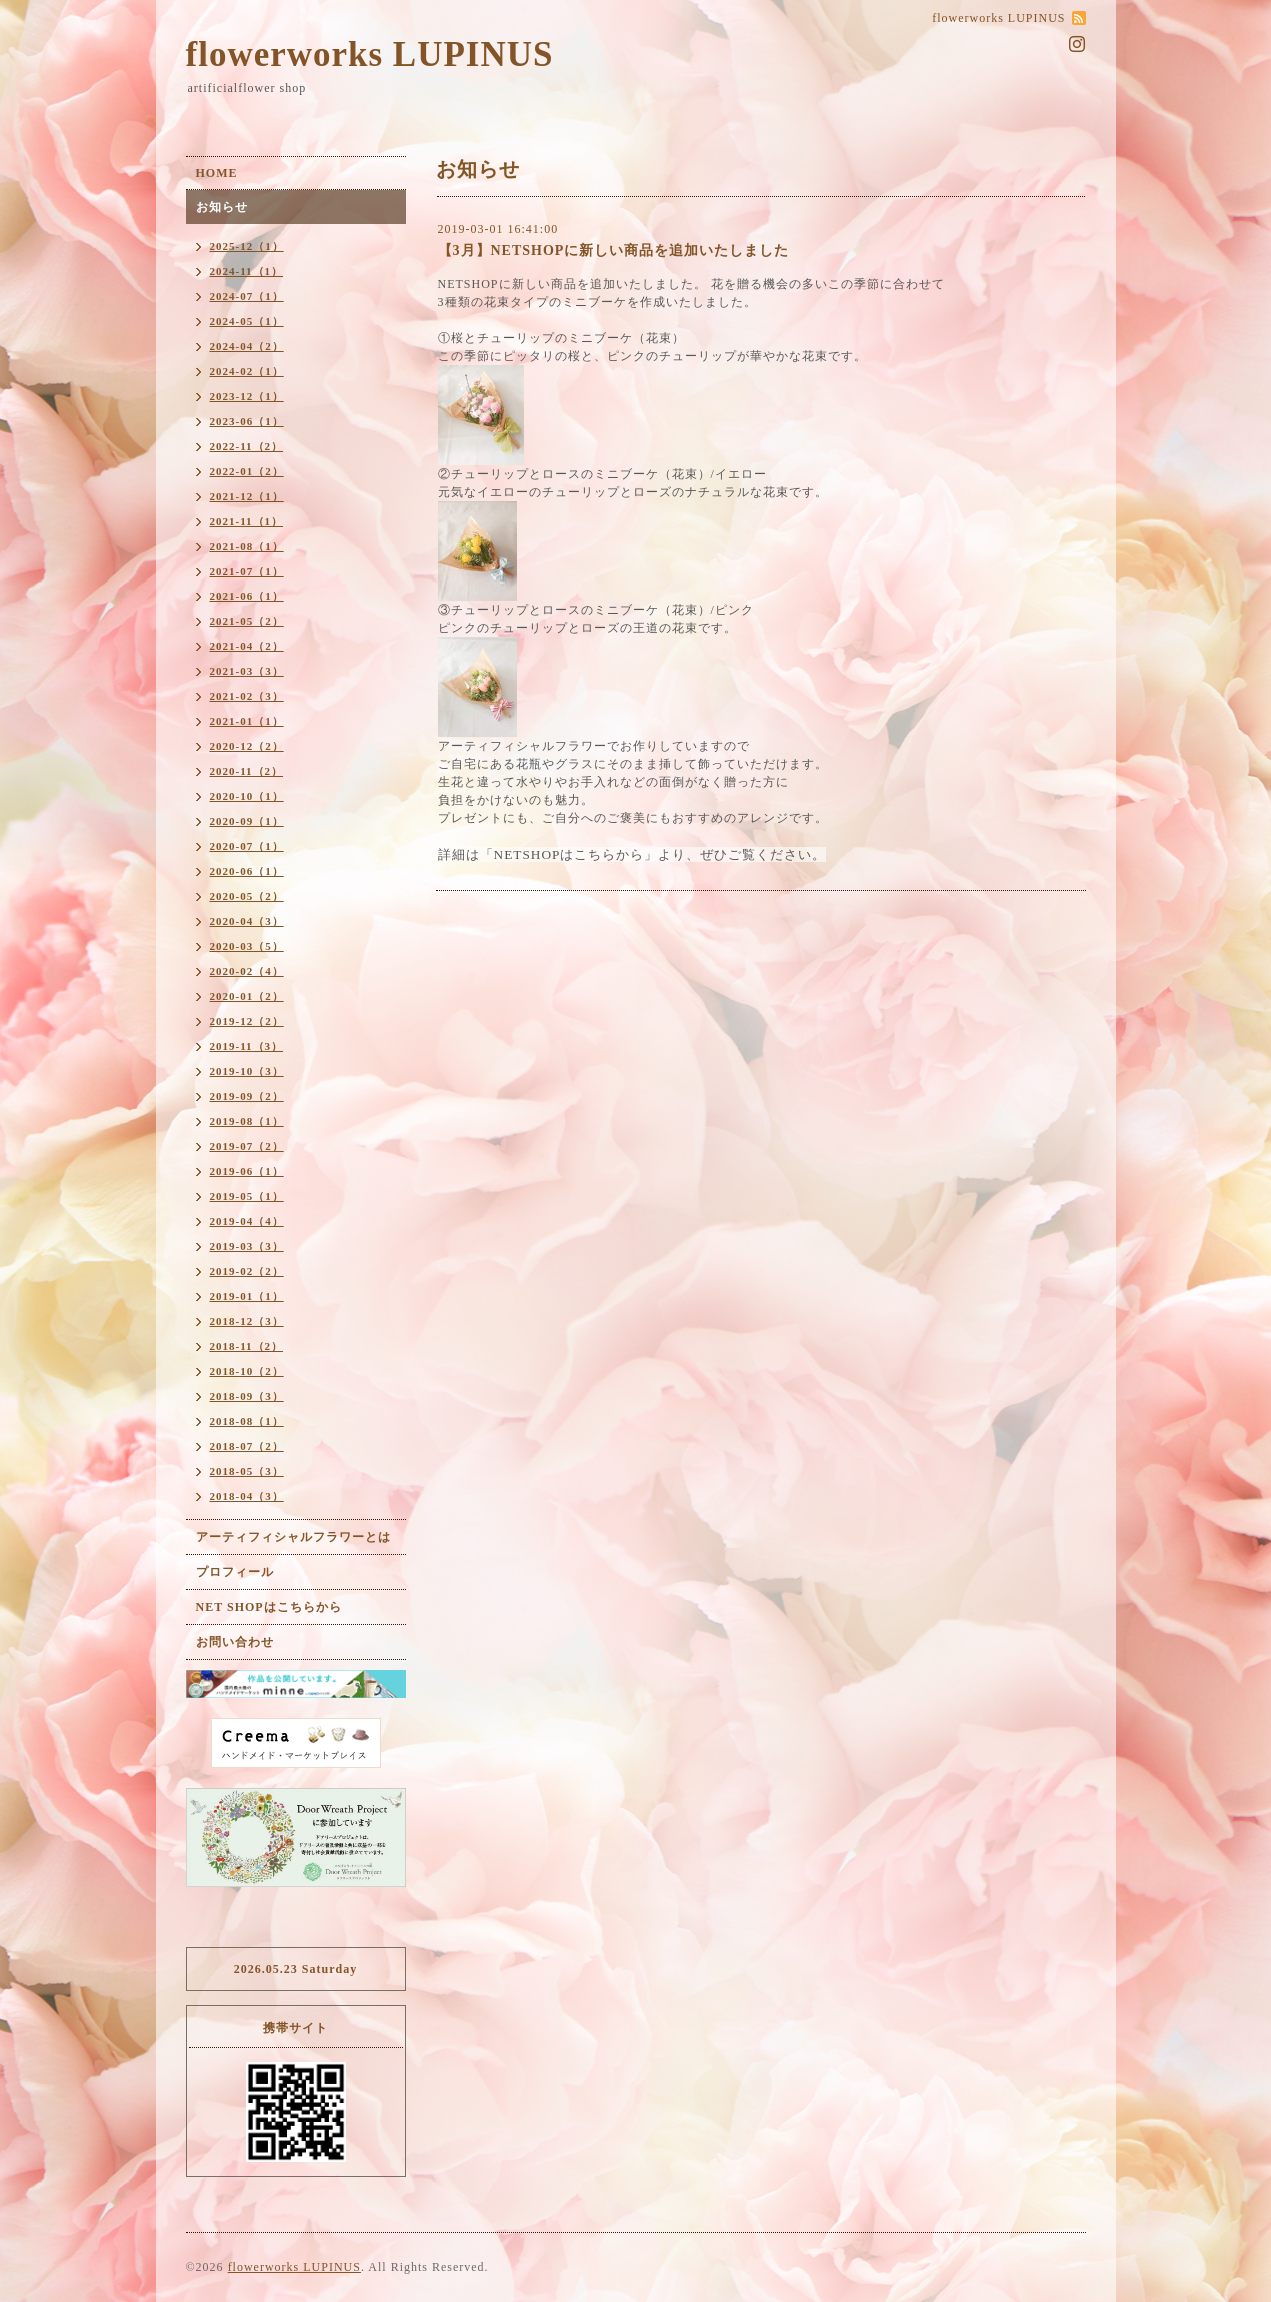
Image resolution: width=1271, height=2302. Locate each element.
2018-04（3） (247, 1496)
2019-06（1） (247, 1171)
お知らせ (222, 207)
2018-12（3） (247, 1321)
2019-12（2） (247, 1021)
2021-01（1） (247, 721)
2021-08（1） (247, 546)
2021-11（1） (247, 521)
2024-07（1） (247, 296)
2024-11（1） (247, 271)
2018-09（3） (247, 1396)
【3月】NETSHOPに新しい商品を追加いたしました (614, 250)
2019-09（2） (247, 1096)
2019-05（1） (247, 1196)
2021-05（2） (247, 621)
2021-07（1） (247, 571)
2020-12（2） (247, 746)
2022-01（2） (247, 471)
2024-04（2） (247, 346)
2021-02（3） (247, 696)
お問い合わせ (235, 1642)
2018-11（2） (247, 1346)
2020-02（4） (247, 971)
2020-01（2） (247, 996)
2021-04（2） (247, 646)
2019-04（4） (247, 1221)
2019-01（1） (247, 1296)
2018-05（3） (247, 1471)
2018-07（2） (247, 1446)
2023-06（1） (247, 421)
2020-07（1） (247, 846)
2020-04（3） (247, 921)
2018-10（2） (247, 1371)
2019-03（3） (247, 1246)
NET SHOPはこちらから (269, 1607)
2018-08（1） (247, 1421)
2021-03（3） (247, 671)
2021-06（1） (247, 596)
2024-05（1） (247, 321)
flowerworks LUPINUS (370, 54)
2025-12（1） (247, 246)
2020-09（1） (247, 821)
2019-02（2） (247, 1271)
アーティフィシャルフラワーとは (293, 1537)
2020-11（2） (247, 771)
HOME (217, 173)
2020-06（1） (247, 871)
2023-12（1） (247, 396)
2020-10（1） (247, 796)
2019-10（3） (247, 1071)
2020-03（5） (247, 946)
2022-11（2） (247, 446)
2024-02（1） (247, 371)
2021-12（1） (247, 496)
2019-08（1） (247, 1121)
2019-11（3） (247, 1046)
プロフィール (235, 1572)
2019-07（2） (247, 1146)
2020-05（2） (247, 896)
